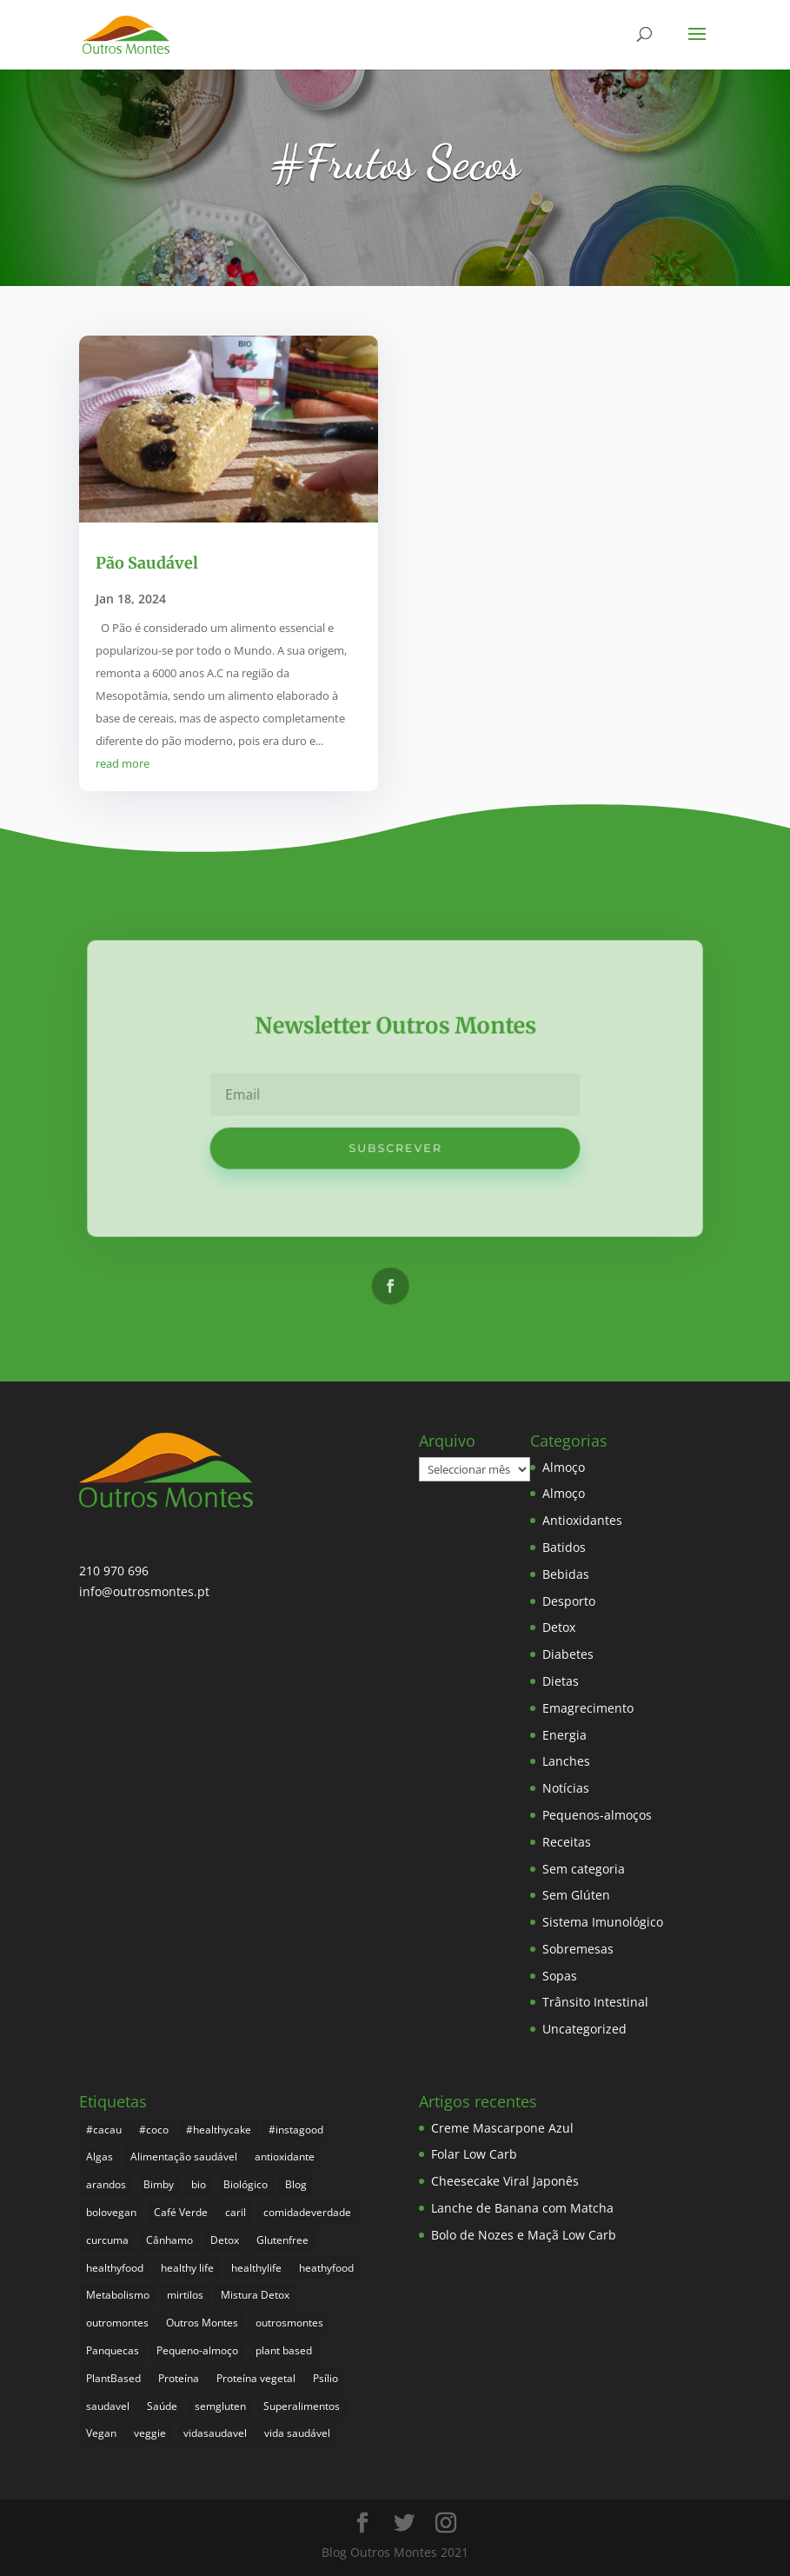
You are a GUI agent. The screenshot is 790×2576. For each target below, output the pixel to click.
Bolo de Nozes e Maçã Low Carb (523, 2235)
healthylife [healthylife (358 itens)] (256, 2267)
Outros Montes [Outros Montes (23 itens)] (202, 2322)
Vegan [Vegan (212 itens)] (101, 2433)
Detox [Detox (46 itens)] (224, 2240)
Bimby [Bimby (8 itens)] (158, 2184)
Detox (558, 1627)
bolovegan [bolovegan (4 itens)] (111, 2212)
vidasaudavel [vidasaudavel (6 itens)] (215, 2433)
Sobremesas (578, 1948)
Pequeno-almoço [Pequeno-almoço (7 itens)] (197, 2350)
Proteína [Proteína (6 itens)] (178, 2378)
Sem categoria (583, 1868)
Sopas (559, 1975)
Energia (564, 1735)
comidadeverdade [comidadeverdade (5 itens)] (307, 2212)
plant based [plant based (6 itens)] (284, 2350)
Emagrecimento (588, 1708)
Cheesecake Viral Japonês (505, 2181)
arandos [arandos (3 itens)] (106, 2184)
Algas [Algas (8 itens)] (99, 2156)
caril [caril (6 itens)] (235, 2212)
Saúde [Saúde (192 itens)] (162, 2406)
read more (122, 763)
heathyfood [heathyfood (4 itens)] (326, 2267)
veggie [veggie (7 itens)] (150, 2433)
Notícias (565, 1788)
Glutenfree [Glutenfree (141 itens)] (282, 2240)
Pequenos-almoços (597, 1815)
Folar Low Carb (474, 2154)
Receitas (566, 1842)
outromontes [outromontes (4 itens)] (117, 2322)
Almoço (563, 1467)
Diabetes (568, 1654)
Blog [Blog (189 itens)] (296, 2184)
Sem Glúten (576, 1895)
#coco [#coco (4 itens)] (154, 2129)
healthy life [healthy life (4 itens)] (187, 2267)
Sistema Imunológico (602, 1922)
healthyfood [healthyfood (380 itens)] (114, 2267)
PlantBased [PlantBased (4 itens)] (113, 2378)
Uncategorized (584, 2028)
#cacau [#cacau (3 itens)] (104, 2129)
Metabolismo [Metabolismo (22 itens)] (117, 2294)
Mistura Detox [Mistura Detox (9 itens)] (255, 2294)
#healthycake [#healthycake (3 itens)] (218, 2129)
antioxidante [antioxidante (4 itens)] (285, 2156)
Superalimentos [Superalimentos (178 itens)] (301, 2406)
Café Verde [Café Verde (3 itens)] (181, 2212)
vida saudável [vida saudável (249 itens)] (297, 2433)
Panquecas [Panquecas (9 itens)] (112, 2350)
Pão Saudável (147, 563)
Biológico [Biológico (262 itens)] (245, 2184)
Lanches (566, 1761)
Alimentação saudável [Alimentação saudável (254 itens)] (183, 2156)
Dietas (560, 1681)
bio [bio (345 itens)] (198, 2184)
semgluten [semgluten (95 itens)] (220, 2406)
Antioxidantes (582, 1520)
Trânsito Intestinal (595, 2002)
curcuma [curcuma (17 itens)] (107, 2240)
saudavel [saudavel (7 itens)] (107, 2406)
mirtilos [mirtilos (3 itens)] (185, 2294)
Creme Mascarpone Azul (502, 2128)
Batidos (564, 1547)
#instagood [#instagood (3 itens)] (296, 2129)
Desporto (568, 1601)
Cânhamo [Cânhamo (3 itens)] (169, 2240)
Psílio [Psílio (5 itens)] (325, 2378)
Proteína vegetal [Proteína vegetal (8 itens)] (255, 2378)
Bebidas (565, 1574)
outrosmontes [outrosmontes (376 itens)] (289, 2322)
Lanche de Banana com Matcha (522, 2208)
